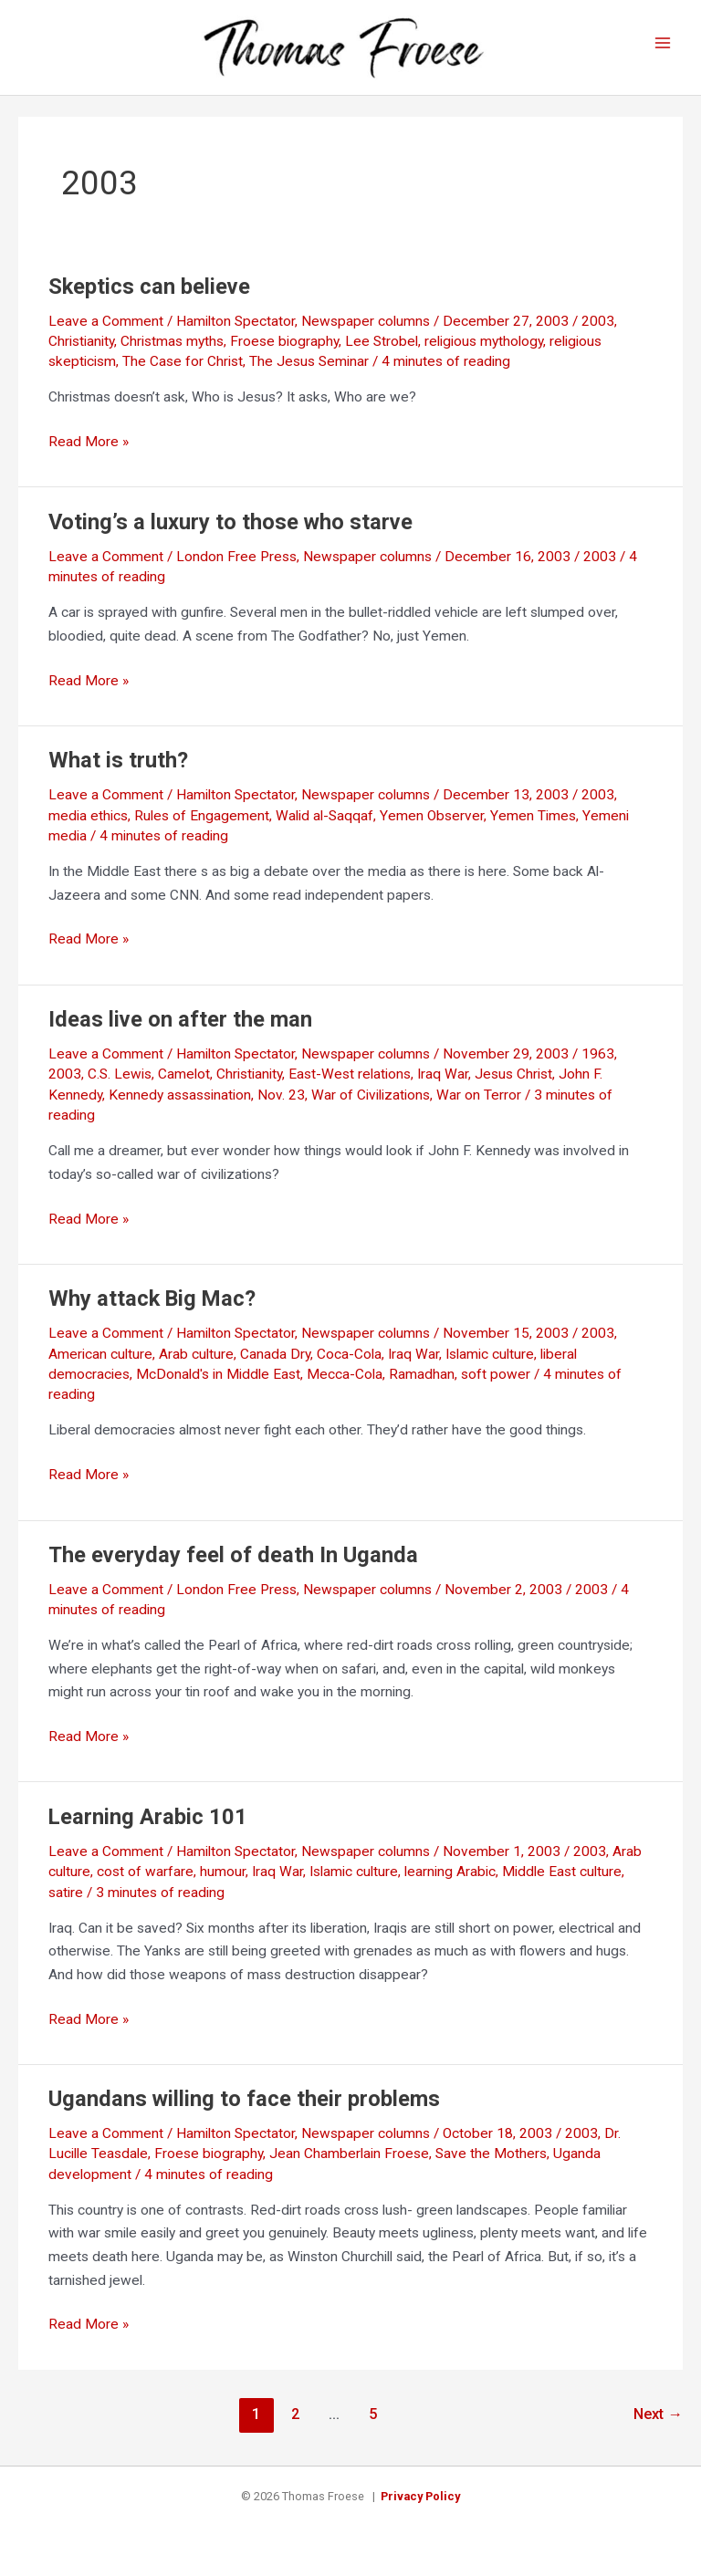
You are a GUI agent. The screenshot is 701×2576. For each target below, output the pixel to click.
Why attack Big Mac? (152, 1309)
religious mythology (483, 352)
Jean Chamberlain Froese (349, 2165)
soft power (495, 1385)
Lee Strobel (381, 352)
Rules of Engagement (201, 827)
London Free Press (236, 567)
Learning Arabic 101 (147, 1828)
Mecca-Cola (344, 1385)
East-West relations (349, 1086)
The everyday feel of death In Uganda (233, 1566)
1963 (597, 1065)
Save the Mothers (491, 2165)
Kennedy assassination (180, 1106)
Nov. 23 (281, 1106)
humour (223, 1882)
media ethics (88, 827)
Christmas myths (172, 352)
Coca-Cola (349, 1365)
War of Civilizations (370, 1106)
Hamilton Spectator (235, 332)
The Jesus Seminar (309, 373)
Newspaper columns (365, 332)
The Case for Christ (182, 373)
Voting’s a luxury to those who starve (230, 533)
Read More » (88, 454)
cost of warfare (145, 1882)
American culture (100, 1365)
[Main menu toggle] (663, 48)
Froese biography (284, 352)
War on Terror (478, 1106)
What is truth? (118, 771)
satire (65, 1903)
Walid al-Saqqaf (324, 827)
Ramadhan (422, 1385)
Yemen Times (533, 827)
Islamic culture (489, 1365)
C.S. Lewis (120, 1086)
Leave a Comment (105, 332)
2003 (597, 332)
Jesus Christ (513, 1086)
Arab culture (196, 1365)
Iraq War (442, 1086)
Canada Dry (275, 1365)
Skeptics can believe (149, 297)
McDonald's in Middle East (218, 1385)
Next (658, 2425)
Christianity (81, 352)
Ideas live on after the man (180, 1030)
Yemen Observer (432, 827)
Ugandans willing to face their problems (244, 2109)
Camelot (184, 1086)
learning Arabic (450, 1882)
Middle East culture (562, 1882)
